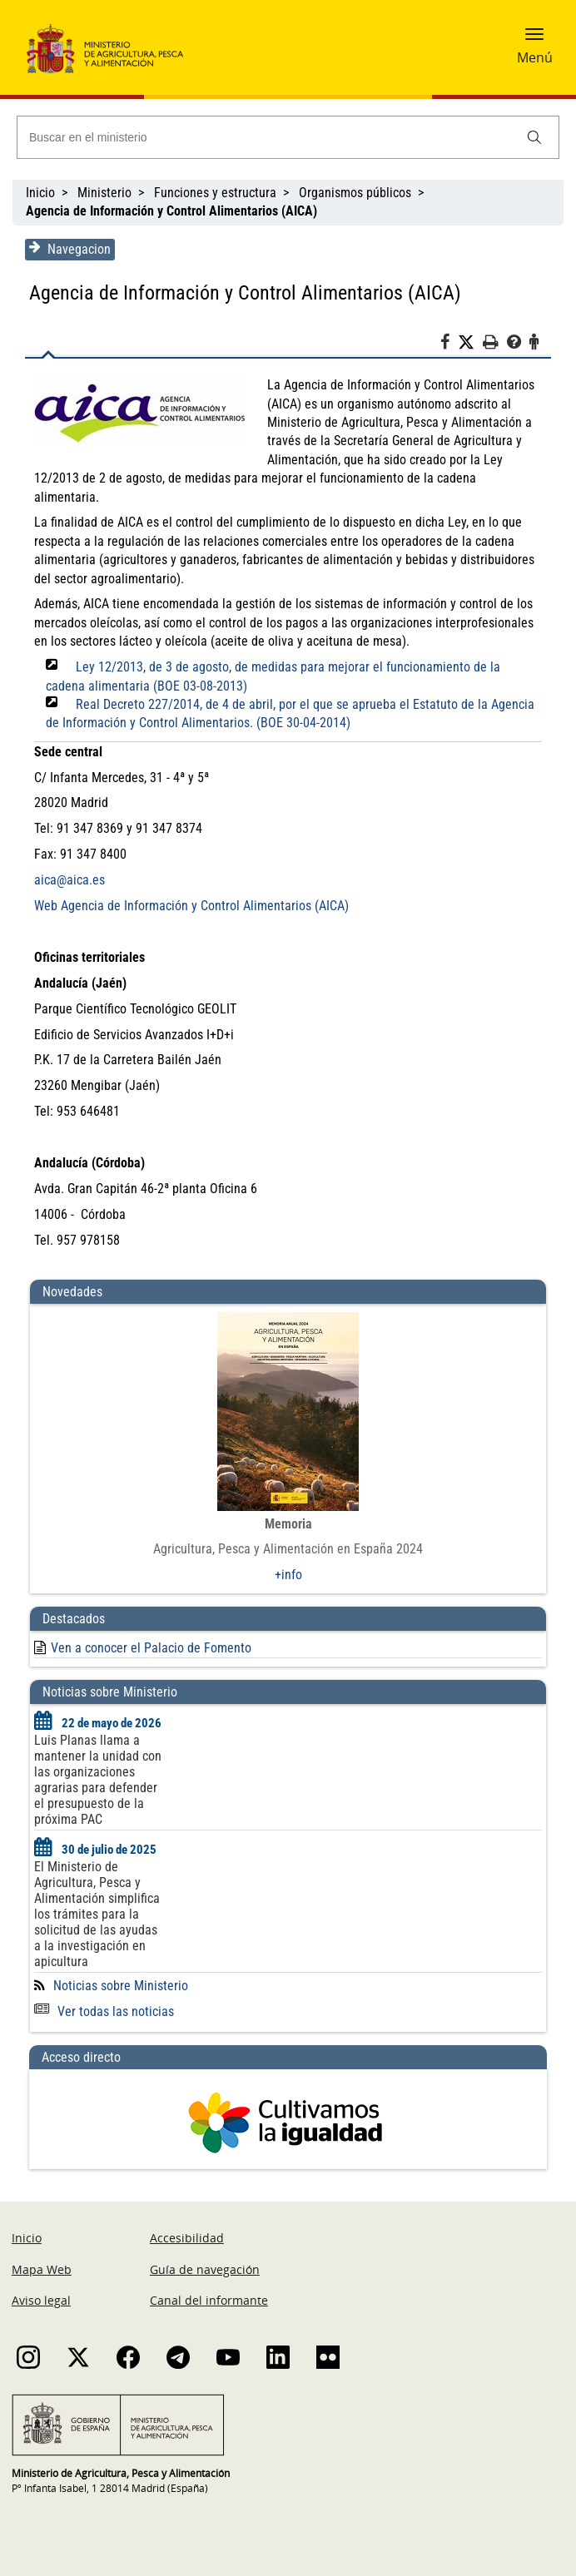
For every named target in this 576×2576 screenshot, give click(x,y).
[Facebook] (449, 344)
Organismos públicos (355, 193)
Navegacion (70, 248)
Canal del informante (209, 2300)
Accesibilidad (187, 2238)
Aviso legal (41, 2300)
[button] (534, 39)
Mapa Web (42, 2269)
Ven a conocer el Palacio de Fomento (151, 1648)
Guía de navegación (205, 2269)
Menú (535, 57)
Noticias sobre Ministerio (120, 1986)
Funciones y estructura (215, 193)
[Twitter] (470, 343)
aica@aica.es (69, 880)
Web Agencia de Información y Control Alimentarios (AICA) (191, 906)
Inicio (40, 193)
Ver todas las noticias (104, 2011)
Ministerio (104, 193)
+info (288, 1575)
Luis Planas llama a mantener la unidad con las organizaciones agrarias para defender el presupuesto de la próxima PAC (97, 1779)
